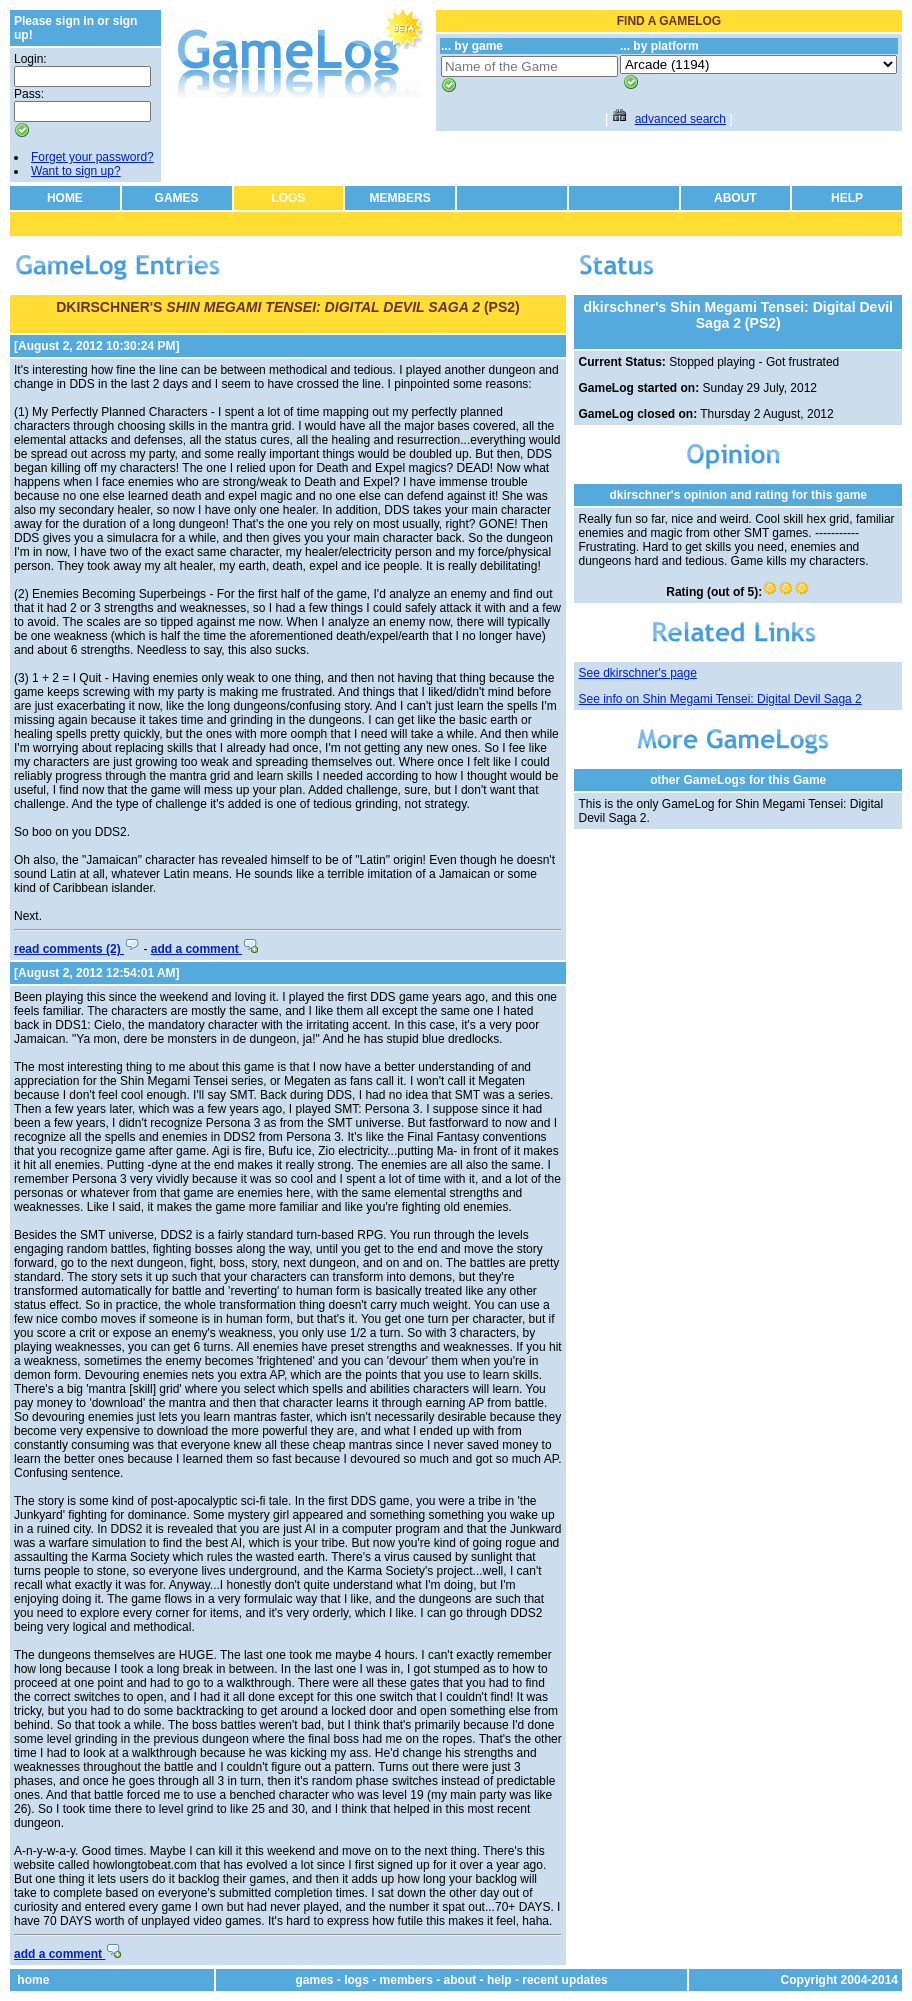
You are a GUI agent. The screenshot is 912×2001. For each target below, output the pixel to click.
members (406, 1980)
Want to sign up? (76, 171)
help (499, 1980)
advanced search (680, 119)
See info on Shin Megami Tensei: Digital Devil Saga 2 (719, 699)
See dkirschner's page (637, 673)
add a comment (204, 949)
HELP (847, 198)
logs (356, 1980)
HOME (65, 198)
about (460, 1980)
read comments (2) (77, 949)
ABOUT (735, 198)
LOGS (288, 198)
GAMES (177, 198)
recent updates (564, 1980)
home (33, 1980)
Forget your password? (92, 157)
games (314, 1980)
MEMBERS (399, 198)
